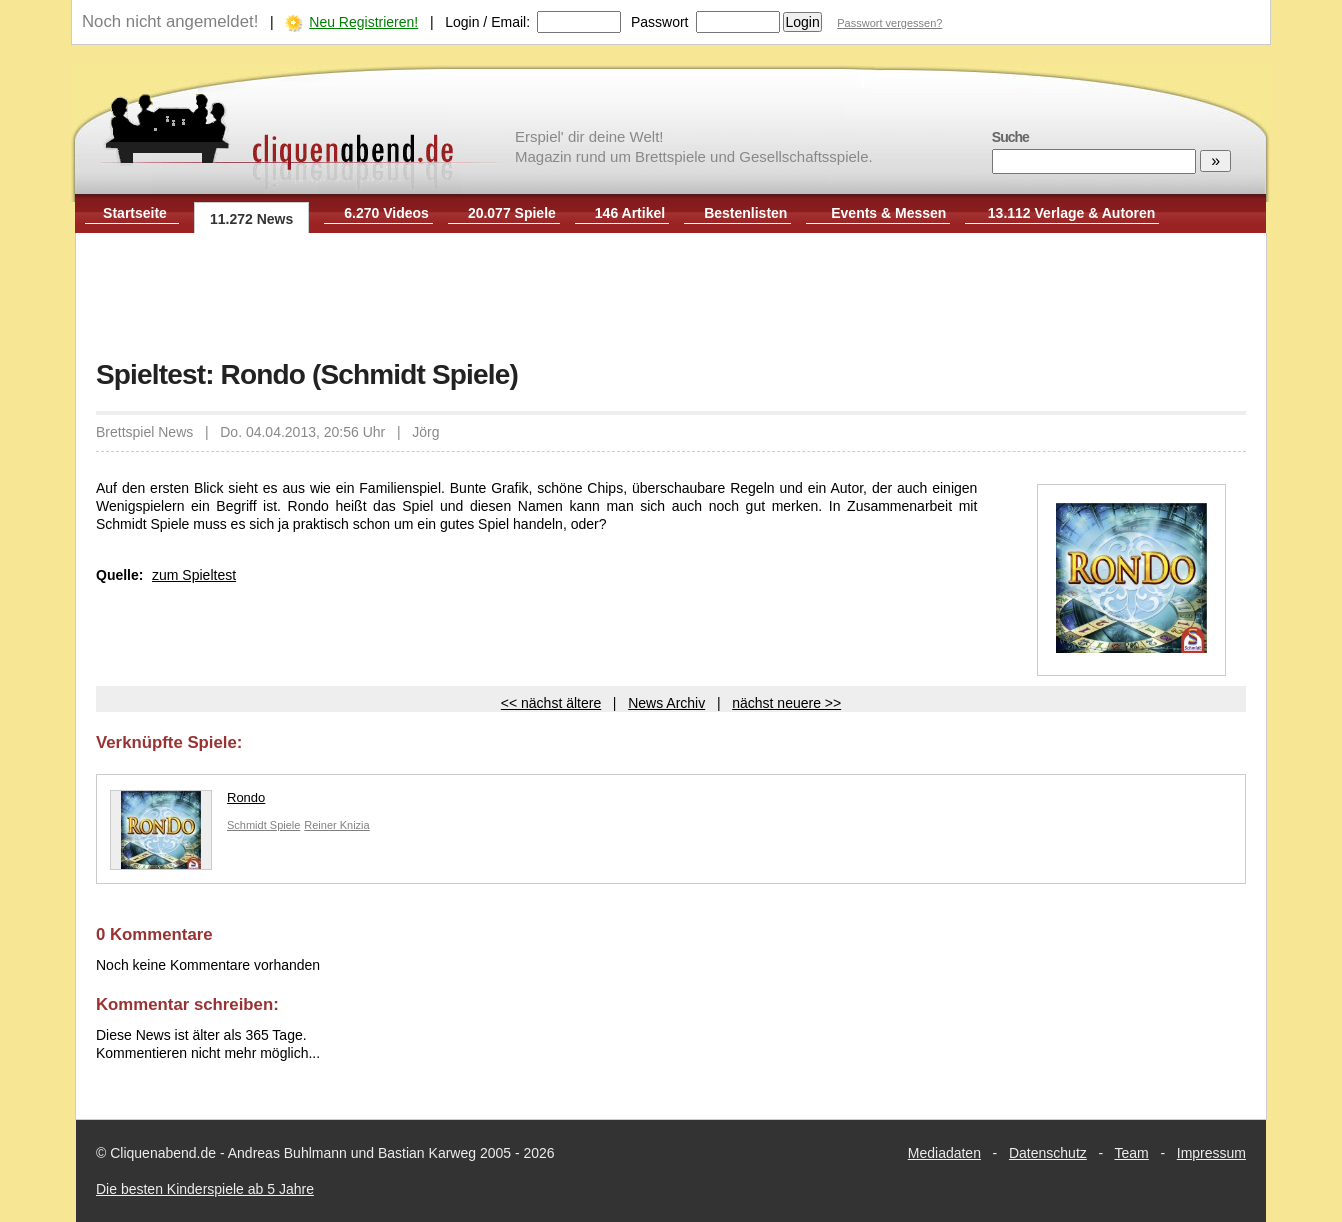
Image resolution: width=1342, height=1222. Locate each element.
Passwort (660, 22)
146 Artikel (630, 213)
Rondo (187, 802)
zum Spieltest (194, 575)
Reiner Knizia (336, 825)
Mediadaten (944, 1153)
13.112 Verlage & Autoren (1072, 213)
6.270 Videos (386, 213)
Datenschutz (1048, 1153)
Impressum (1211, 1153)
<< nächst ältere (551, 703)
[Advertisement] (671, 298)
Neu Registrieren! (363, 22)
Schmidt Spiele (263, 825)
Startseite (135, 213)
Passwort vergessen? (889, 23)
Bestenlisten (745, 213)
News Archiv (666, 703)
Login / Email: (487, 22)
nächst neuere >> (786, 703)
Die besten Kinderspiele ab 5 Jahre (205, 1189)
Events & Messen (888, 213)
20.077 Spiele (512, 213)
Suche (1010, 137)
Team (1132, 1153)
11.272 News (251, 219)
